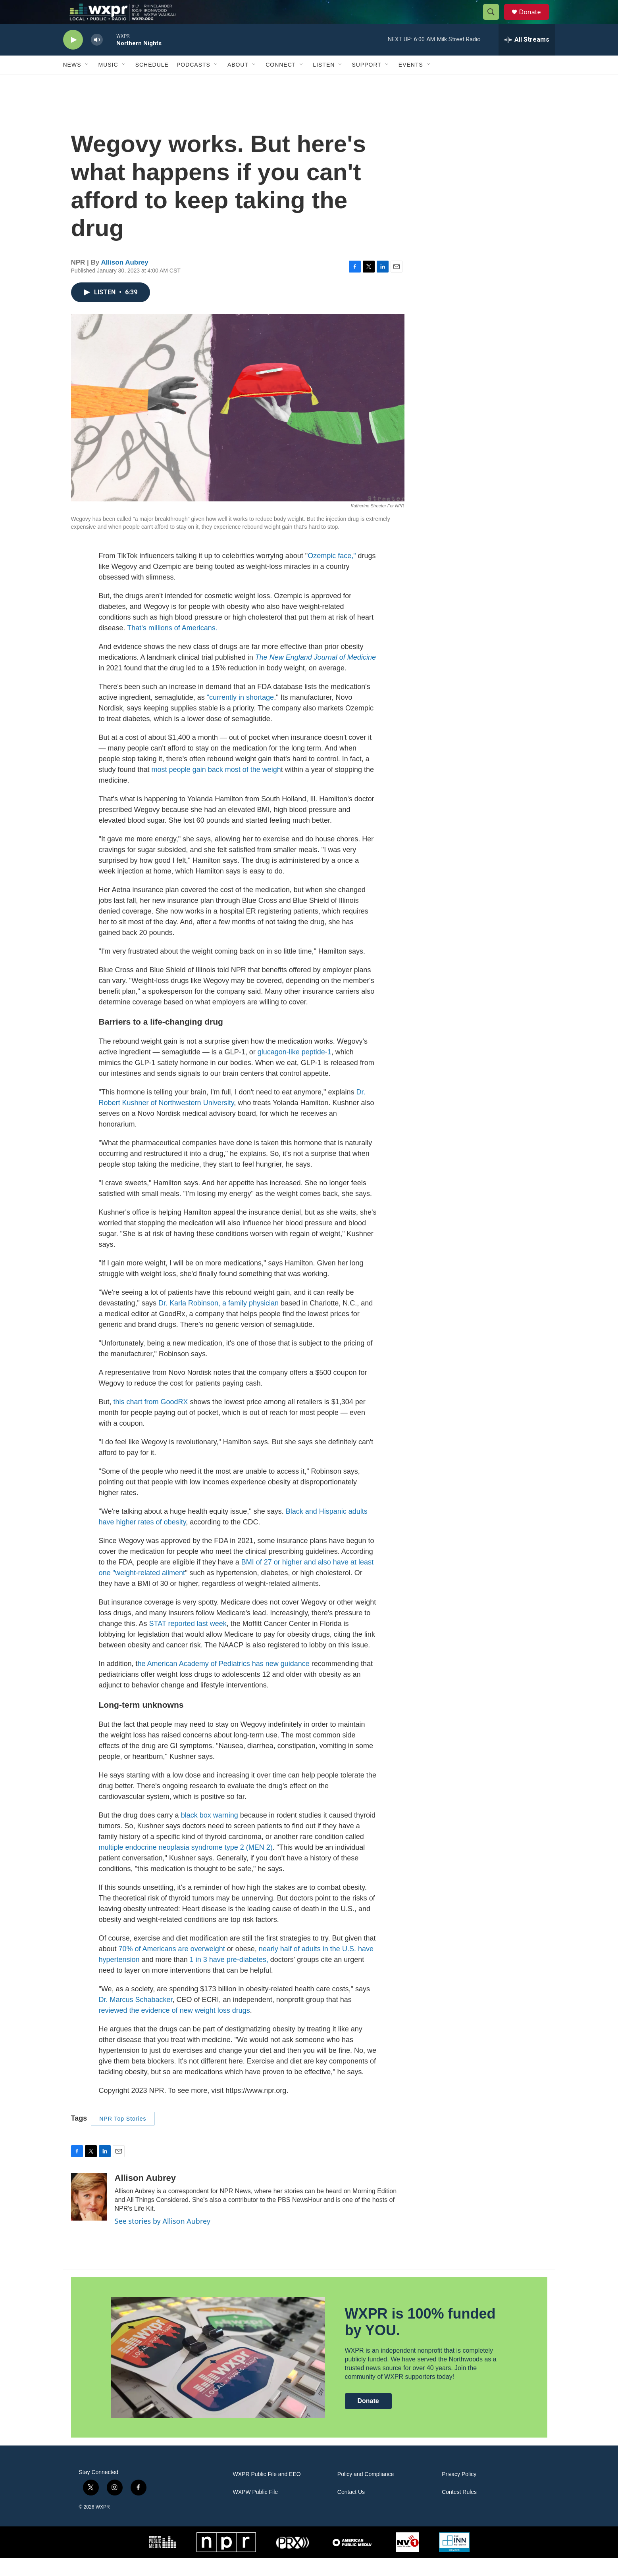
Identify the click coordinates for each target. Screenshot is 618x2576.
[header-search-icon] (495, 21)
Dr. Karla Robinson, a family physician (218, 1321)
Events (411, 82)
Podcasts (193, 82)
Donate (535, 21)
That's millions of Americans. (172, 646)
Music (108, 82)
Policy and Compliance (365, 2492)
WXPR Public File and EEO (267, 2492)
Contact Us (351, 2510)
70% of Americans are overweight (173, 1967)
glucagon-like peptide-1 (293, 1070)
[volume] (97, 58)
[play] (73, 57)
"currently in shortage (240, 715)
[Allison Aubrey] (89, 2214)
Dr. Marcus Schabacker (136, 2017)
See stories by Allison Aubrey (162, 2239)
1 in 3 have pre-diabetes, (228, 1977)
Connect (281, 82)
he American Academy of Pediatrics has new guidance (224, 1681)
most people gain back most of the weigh (216, 787)
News (72, 82)
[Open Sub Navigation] (87, 82)
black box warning (209, 1833)
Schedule (152, 82)
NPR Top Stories (122, 2136)
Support (366, 82)
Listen (324, 82)
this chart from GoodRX (151, 1420)
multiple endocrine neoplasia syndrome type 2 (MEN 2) (186, 1865)
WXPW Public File (255, 2510)
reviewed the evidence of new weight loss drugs (174, 2028)
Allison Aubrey (124, 280)
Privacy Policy (459, 2492)
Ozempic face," (332, 574)
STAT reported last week (188, 1641)
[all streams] (527, 57)
